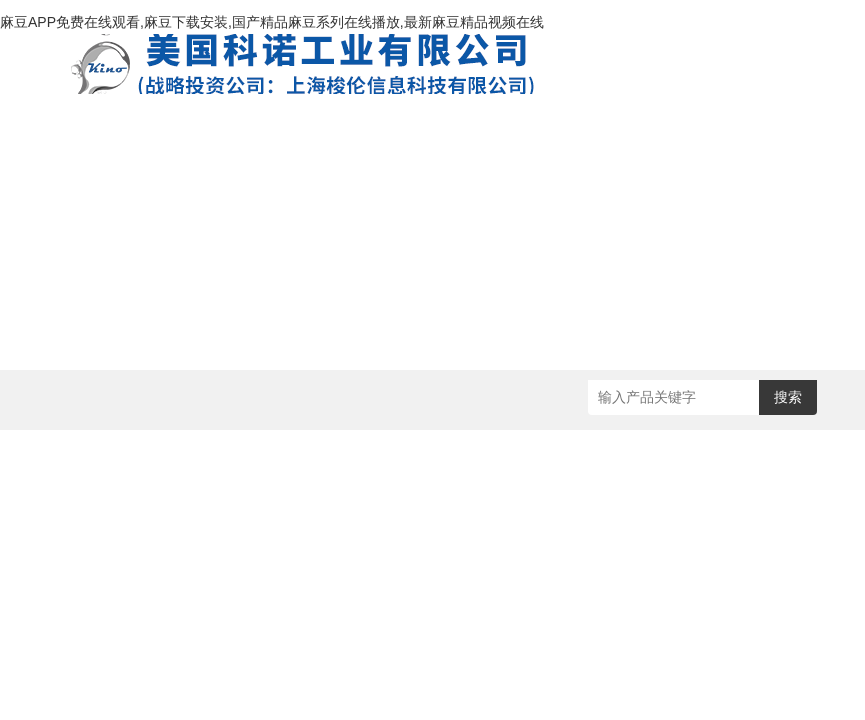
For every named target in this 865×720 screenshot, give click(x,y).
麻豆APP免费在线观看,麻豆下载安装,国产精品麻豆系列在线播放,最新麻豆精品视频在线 (272, 22)
